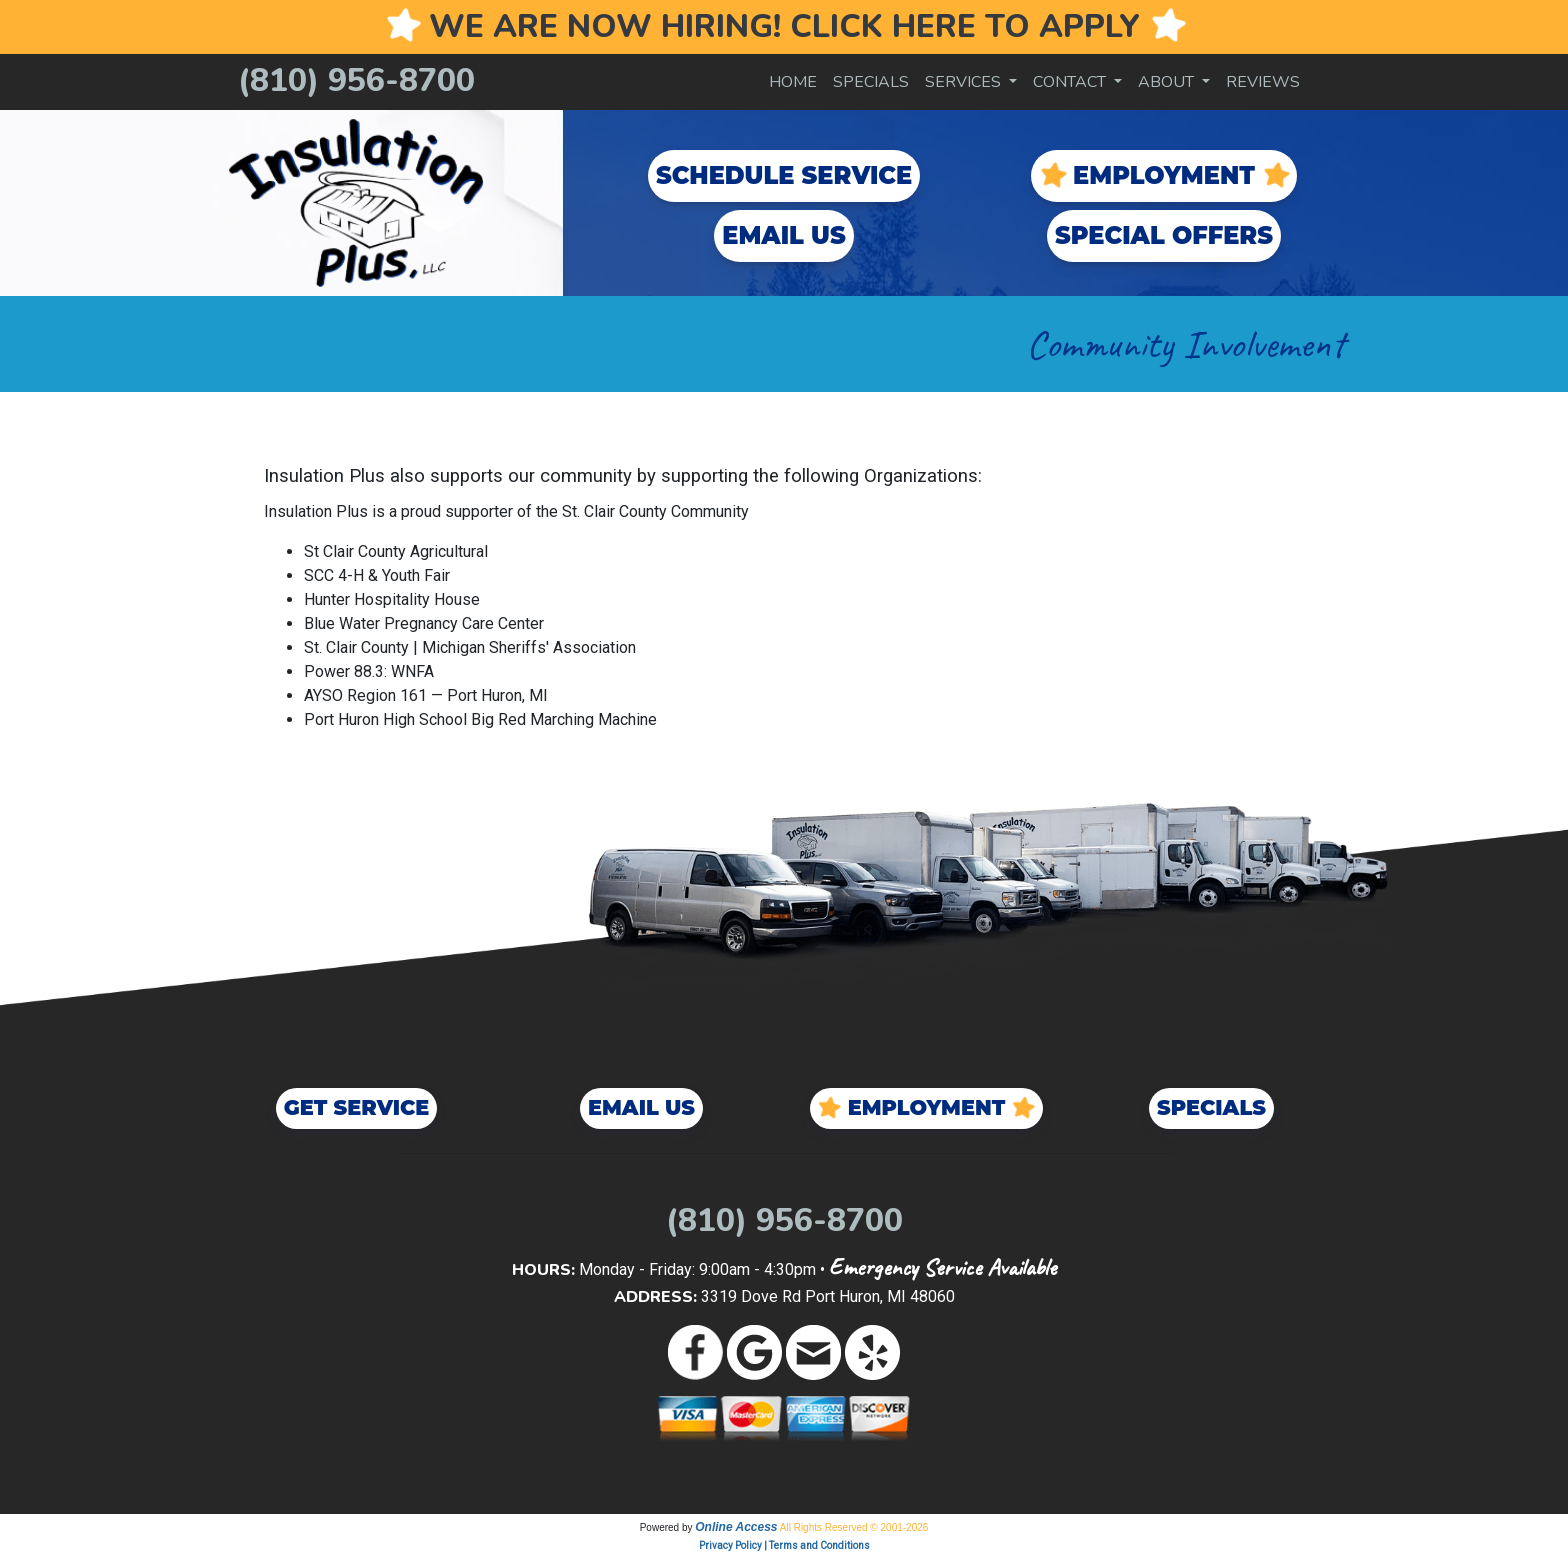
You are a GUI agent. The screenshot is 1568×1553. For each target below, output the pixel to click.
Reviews (1263, 82)
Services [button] (965, 82)
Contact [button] (1071, 82)
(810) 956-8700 (356, 80)
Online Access (736, 1527)
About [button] (1168, 82)
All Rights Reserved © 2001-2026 (854, 1527)
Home (793, 82)
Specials (871, 82)
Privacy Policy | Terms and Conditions (784, 1545)
